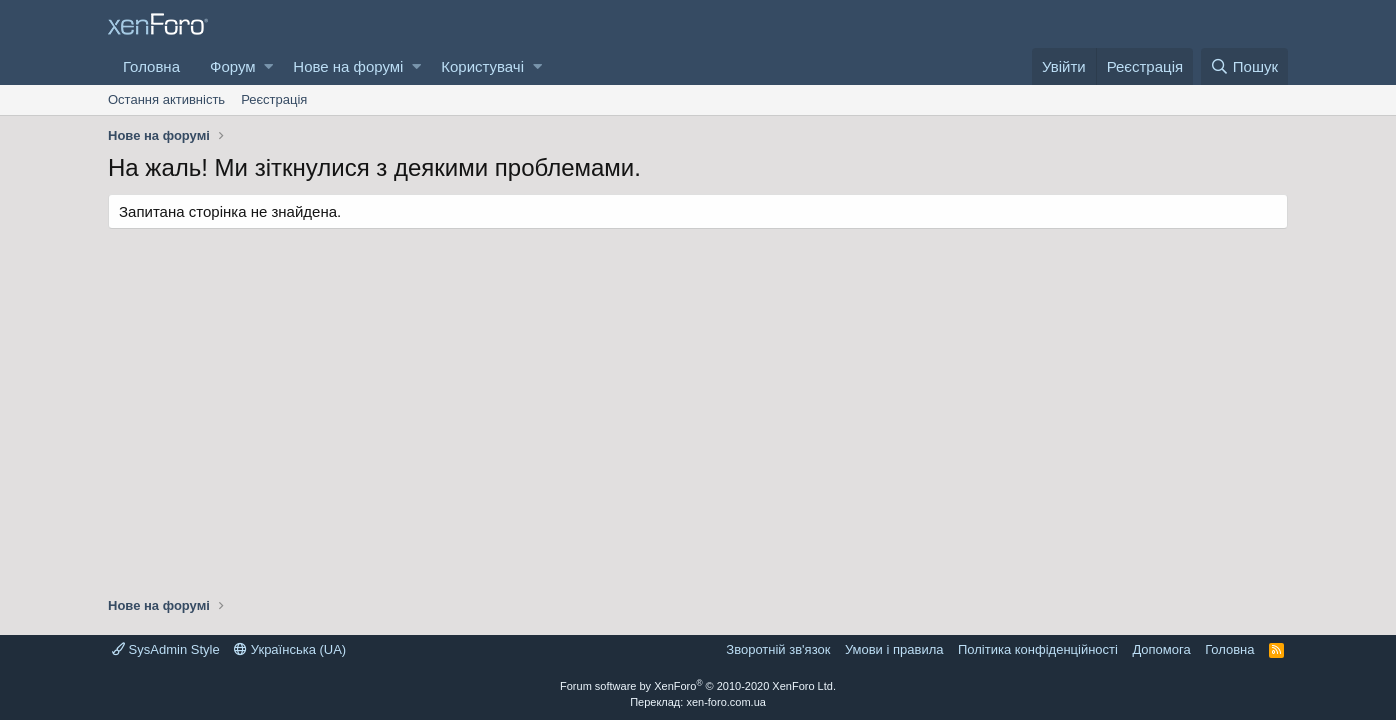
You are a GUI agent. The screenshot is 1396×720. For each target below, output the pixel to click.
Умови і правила (894, 649)
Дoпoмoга (1161, 649)
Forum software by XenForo (698, 686)
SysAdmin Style (166, 649)
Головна (151, 66)
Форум (233, 66)
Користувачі (482, 66)
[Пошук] (1244, 66)
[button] (268, 66)
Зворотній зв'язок (778, 649)
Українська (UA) (290, 649)
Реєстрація (274, 99)
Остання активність (166, 99)
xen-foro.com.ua (725, 702)
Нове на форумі (348, 66)
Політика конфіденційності (1038, 649)
